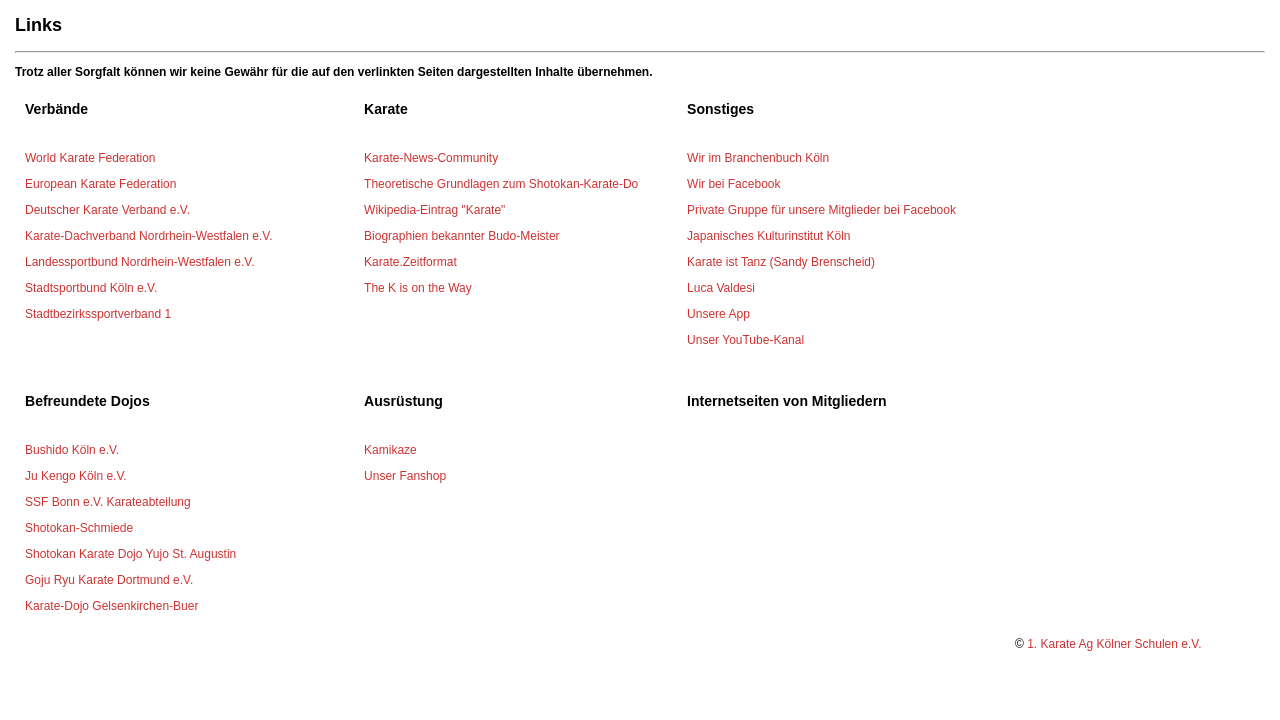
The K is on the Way (418, 288)
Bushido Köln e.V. (72, 450)
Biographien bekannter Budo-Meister (461, 236)
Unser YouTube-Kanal (745, 340)
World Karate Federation (90, 158)
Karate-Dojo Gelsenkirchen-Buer (111, 606)
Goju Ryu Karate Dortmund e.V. (109, 580)
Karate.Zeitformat (410, 262)
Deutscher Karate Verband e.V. (107, 210)
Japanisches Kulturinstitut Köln (768, 236)
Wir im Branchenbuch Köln (758, 158)
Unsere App (718, 314)
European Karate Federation (100, 184)
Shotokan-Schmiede (79, 528)
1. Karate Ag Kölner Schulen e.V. (1114, 644)
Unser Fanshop (405, 476)
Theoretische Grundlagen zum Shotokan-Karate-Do (501, 184)
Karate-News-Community (431, 158)
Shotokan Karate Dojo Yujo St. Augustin (130, 554)
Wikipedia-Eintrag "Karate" (434, 210)
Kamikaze (390, 450)
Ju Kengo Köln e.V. (76, 476)
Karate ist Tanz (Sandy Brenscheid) (781, 262)
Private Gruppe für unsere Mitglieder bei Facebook (821, 210)
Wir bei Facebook (733, 184)
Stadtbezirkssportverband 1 (98, 314)
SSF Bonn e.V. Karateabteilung (108, 502)
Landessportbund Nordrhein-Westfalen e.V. (139, 262)
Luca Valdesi (721, 288)
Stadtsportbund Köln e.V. (91, 288)
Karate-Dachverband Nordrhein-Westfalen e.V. (148, 236)
